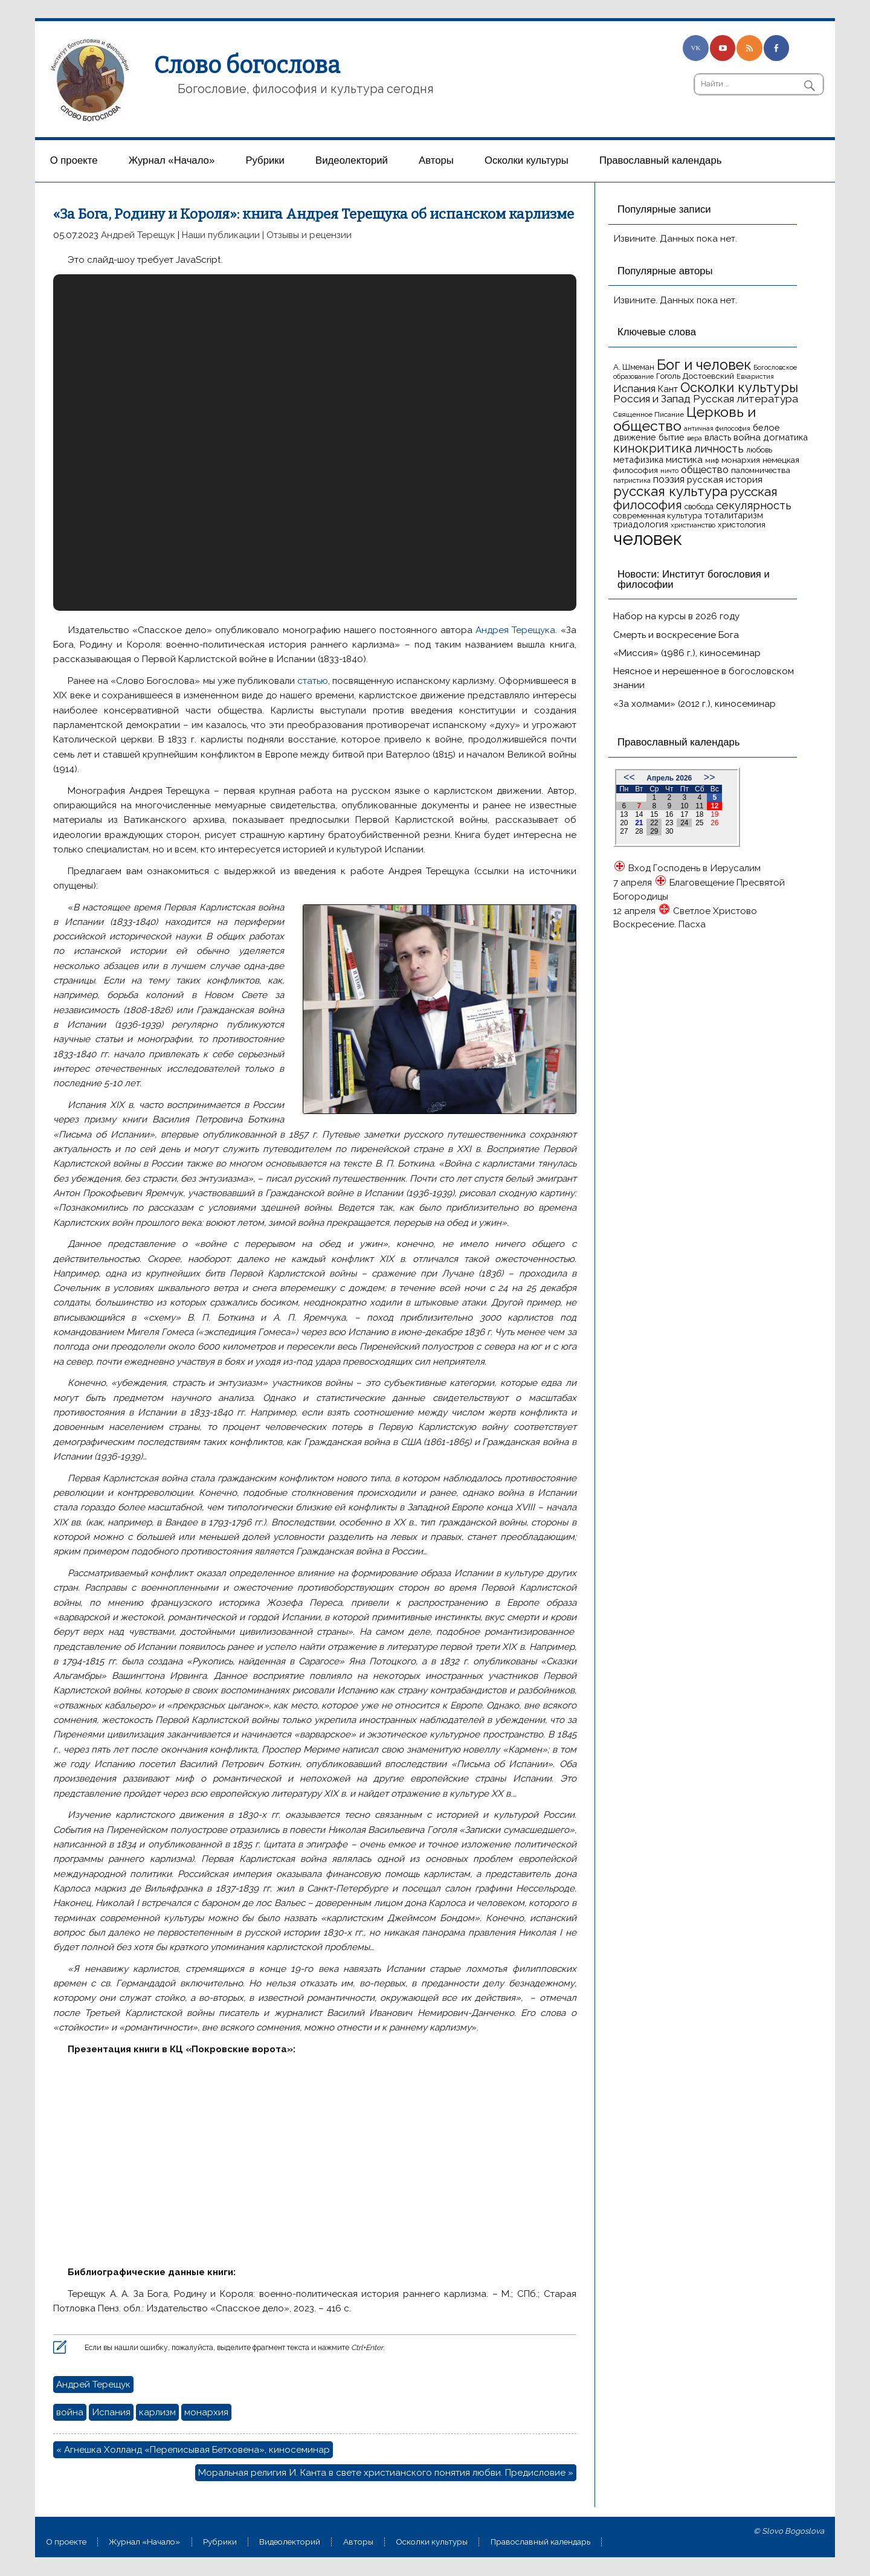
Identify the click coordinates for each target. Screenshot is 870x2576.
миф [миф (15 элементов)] (712, 460)
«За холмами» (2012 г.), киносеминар (694, 703)
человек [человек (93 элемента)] (647, 538)
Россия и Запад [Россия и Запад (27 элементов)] (652, 399)
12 (714, 806)
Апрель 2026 (669, 778)
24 (684, 823)
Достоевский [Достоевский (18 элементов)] (708, 376)
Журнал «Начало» (172, 160)
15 (654, 814)
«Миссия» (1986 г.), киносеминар (687, 653)
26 (714, 823)
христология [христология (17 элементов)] (741, 524)
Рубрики (265, 160)
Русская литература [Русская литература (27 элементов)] (745, 399)
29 (654, 831)
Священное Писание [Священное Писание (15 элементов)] (648, 414)
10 (684, 806)
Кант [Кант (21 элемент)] (668, 389)
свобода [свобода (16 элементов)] (699, 506)
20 (624, 823)
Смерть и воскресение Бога (676, 635)
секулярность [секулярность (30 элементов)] (753, 505)
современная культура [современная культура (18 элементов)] (657, 515)
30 (669, 831)
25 (699, 823)
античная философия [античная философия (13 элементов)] (717, 428)
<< (629, 777)
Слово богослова (247, 65)
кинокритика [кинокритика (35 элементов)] (652, 448)
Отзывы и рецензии (309, 235)
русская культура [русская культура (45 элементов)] (670, 491)
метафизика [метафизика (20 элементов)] (638, 459)
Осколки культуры (527, 160)
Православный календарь (660, 160)
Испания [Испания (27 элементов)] (634, 388)
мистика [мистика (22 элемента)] (684, 459)
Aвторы (436, 160)
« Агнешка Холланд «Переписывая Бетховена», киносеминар (193, 2449)
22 (654, 823)
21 (639, 823)
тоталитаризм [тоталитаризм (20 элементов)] (733, 515)
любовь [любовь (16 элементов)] (759, 449)
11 (699, 806)
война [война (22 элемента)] (747, 437)
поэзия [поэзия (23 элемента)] (669, 479)
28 (639, 831)
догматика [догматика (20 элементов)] (785, 437)
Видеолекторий (351, 160)
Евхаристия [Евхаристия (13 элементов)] (755, 376)
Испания (111, 2412)
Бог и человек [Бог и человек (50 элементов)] (704, 364)
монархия (206, 2412)
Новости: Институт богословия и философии (693, 579)
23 (669, 823)
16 (669, 814)
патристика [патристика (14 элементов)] (632, 480)
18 (699, 814)
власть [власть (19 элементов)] (717, 437)
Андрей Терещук (138, 235)
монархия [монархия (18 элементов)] (740, 460)
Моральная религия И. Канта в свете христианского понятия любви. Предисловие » (385, 2472)
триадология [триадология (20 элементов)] (640, 524)
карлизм (157, 2412)
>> (709, 777)
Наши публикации (221, 235)
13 (624, 814)
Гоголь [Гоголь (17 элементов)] (668, 376)
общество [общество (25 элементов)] (705, 469)
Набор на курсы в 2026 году (676, 616)
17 (684, 814)
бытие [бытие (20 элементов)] (672, 437)
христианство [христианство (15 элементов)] (693, 525)
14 (639, 814)
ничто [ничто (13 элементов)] (669, 470)
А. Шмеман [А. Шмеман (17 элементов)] (633, 367)
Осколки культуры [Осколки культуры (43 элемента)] (739, 387)
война (69, 2412)
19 (714, 814)
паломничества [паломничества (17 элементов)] (760, 470)
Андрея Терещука (515, 630)
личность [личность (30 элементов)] (719, 448)
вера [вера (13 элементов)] (694, 438)
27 (624, 831)
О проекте (74, 160)
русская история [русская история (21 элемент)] (724, 479)
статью (312, 680)
